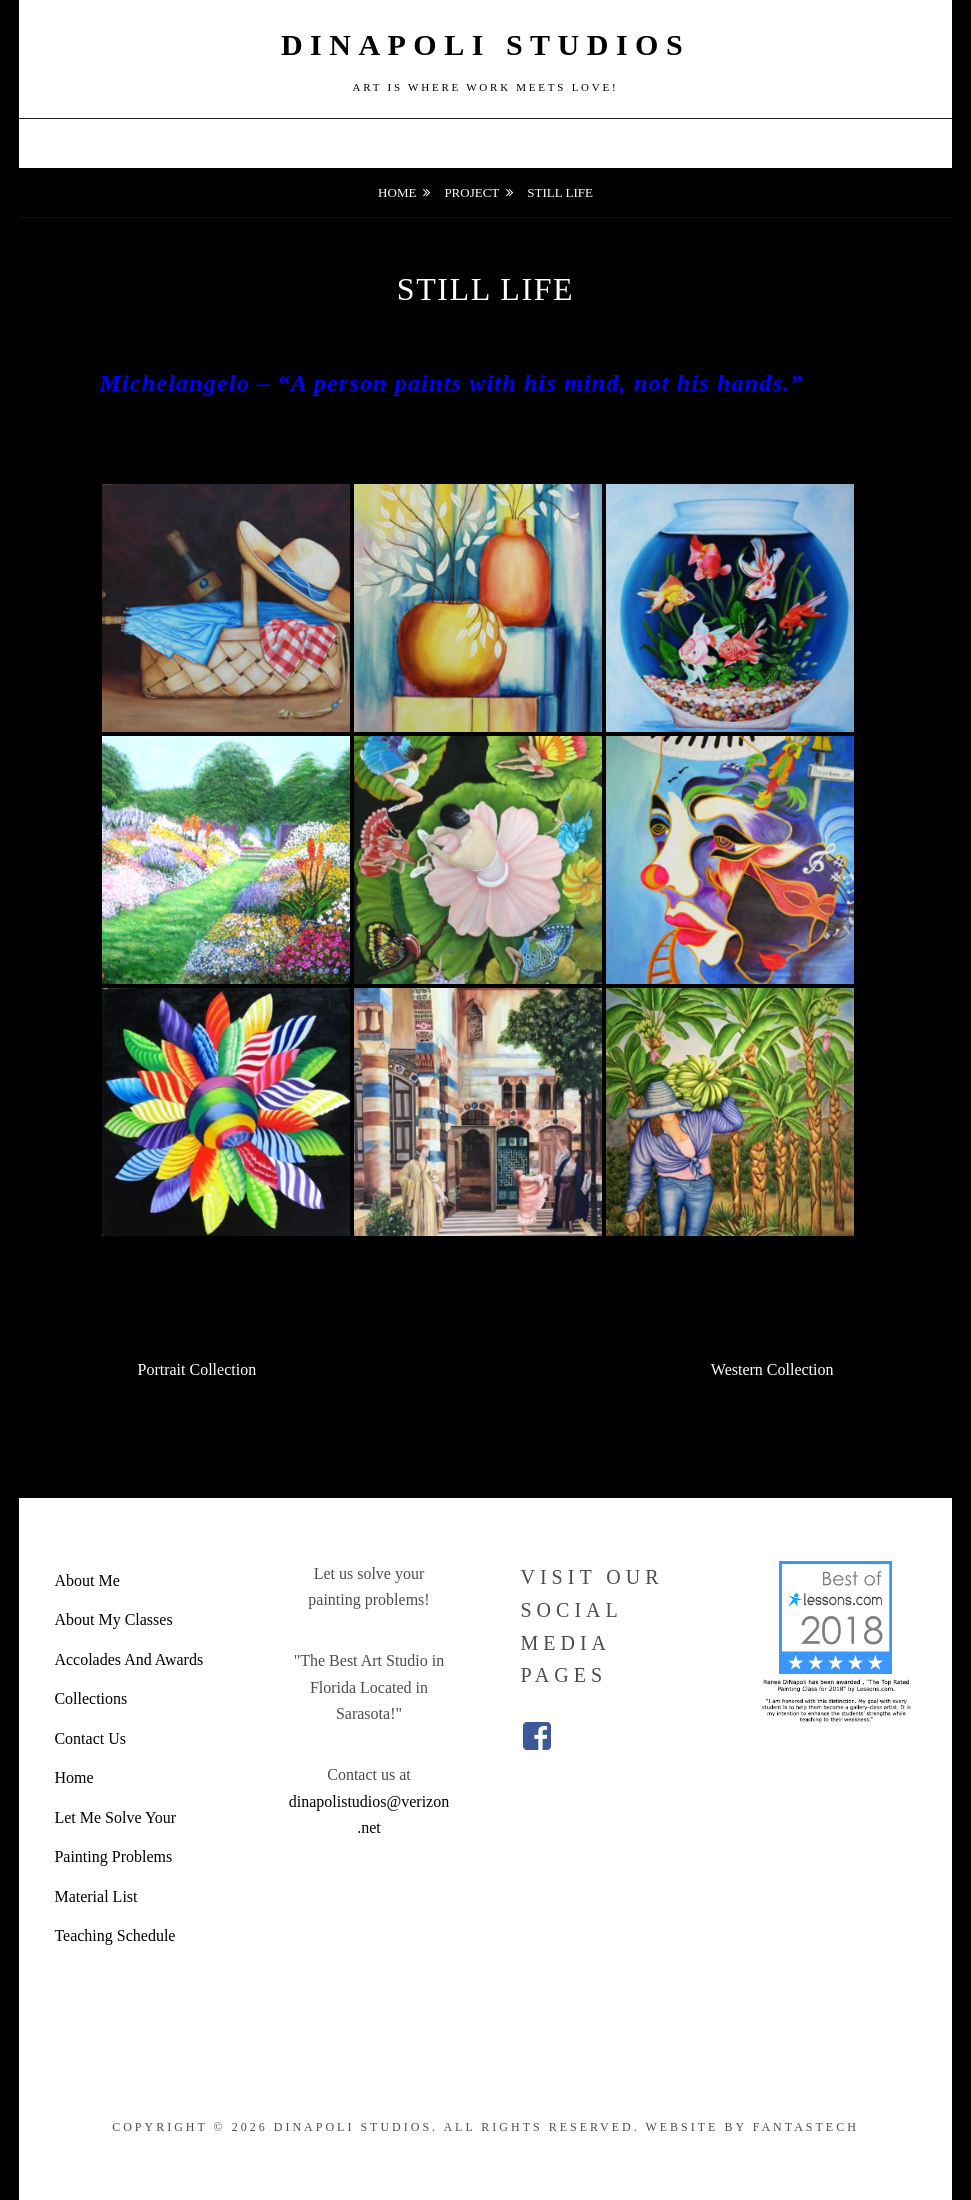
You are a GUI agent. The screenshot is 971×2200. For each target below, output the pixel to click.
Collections (90, 1698)
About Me (86, 1580)
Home (397, 192)
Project (471, 192)
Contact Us (90, 1738)
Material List (95, 1896)
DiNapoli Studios (485, 44)
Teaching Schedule (114, 1935)
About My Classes (113, 1619)
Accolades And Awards (128, 1659)
